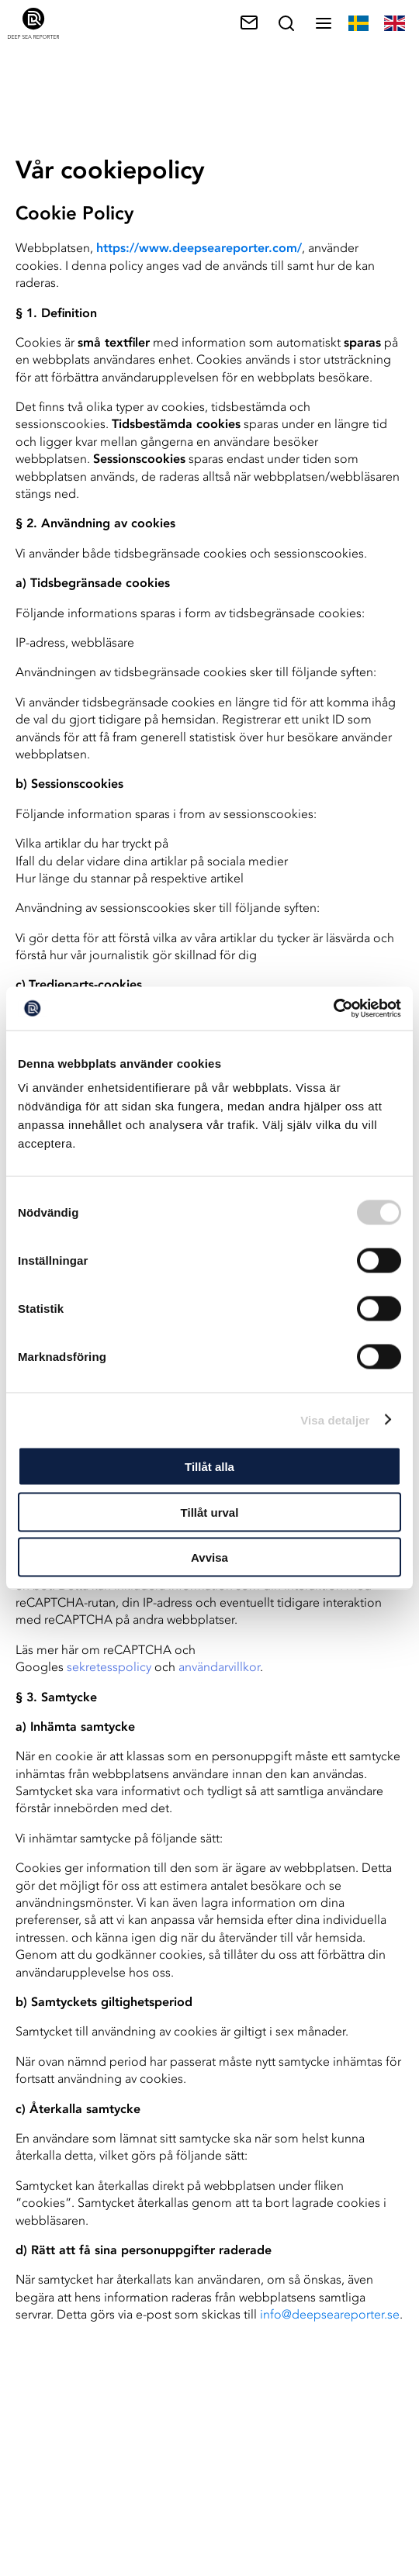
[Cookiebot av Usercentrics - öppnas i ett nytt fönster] (333, 1009)
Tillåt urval (210, 1511)
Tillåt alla (209, 1466)
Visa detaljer (334, 1419)
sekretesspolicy (109, 1666)
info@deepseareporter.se (330, 2314)
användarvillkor (219, 1666)
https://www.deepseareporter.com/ (199, 247)
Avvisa (209, 1557)
